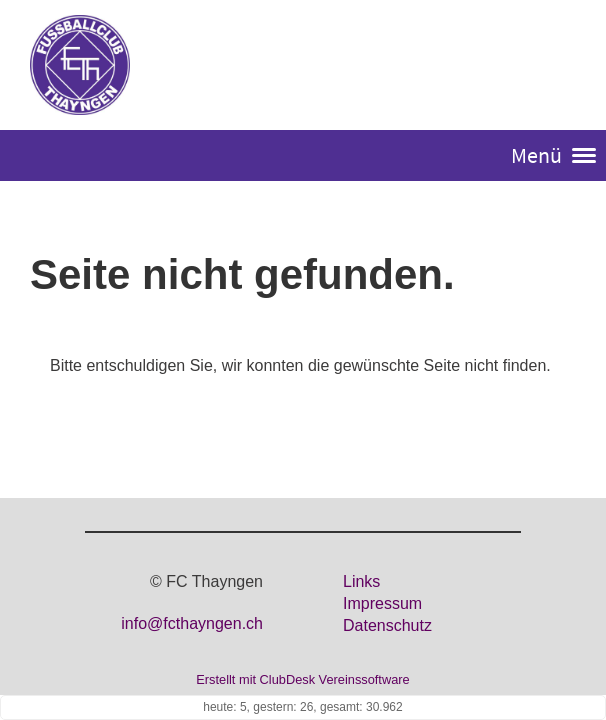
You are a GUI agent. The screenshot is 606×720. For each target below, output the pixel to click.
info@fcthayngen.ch (192, 623)
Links (361, 581)
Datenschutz (387, 625)
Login (553, 66)
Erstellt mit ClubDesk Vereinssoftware (302, 679)
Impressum (382, 603)
